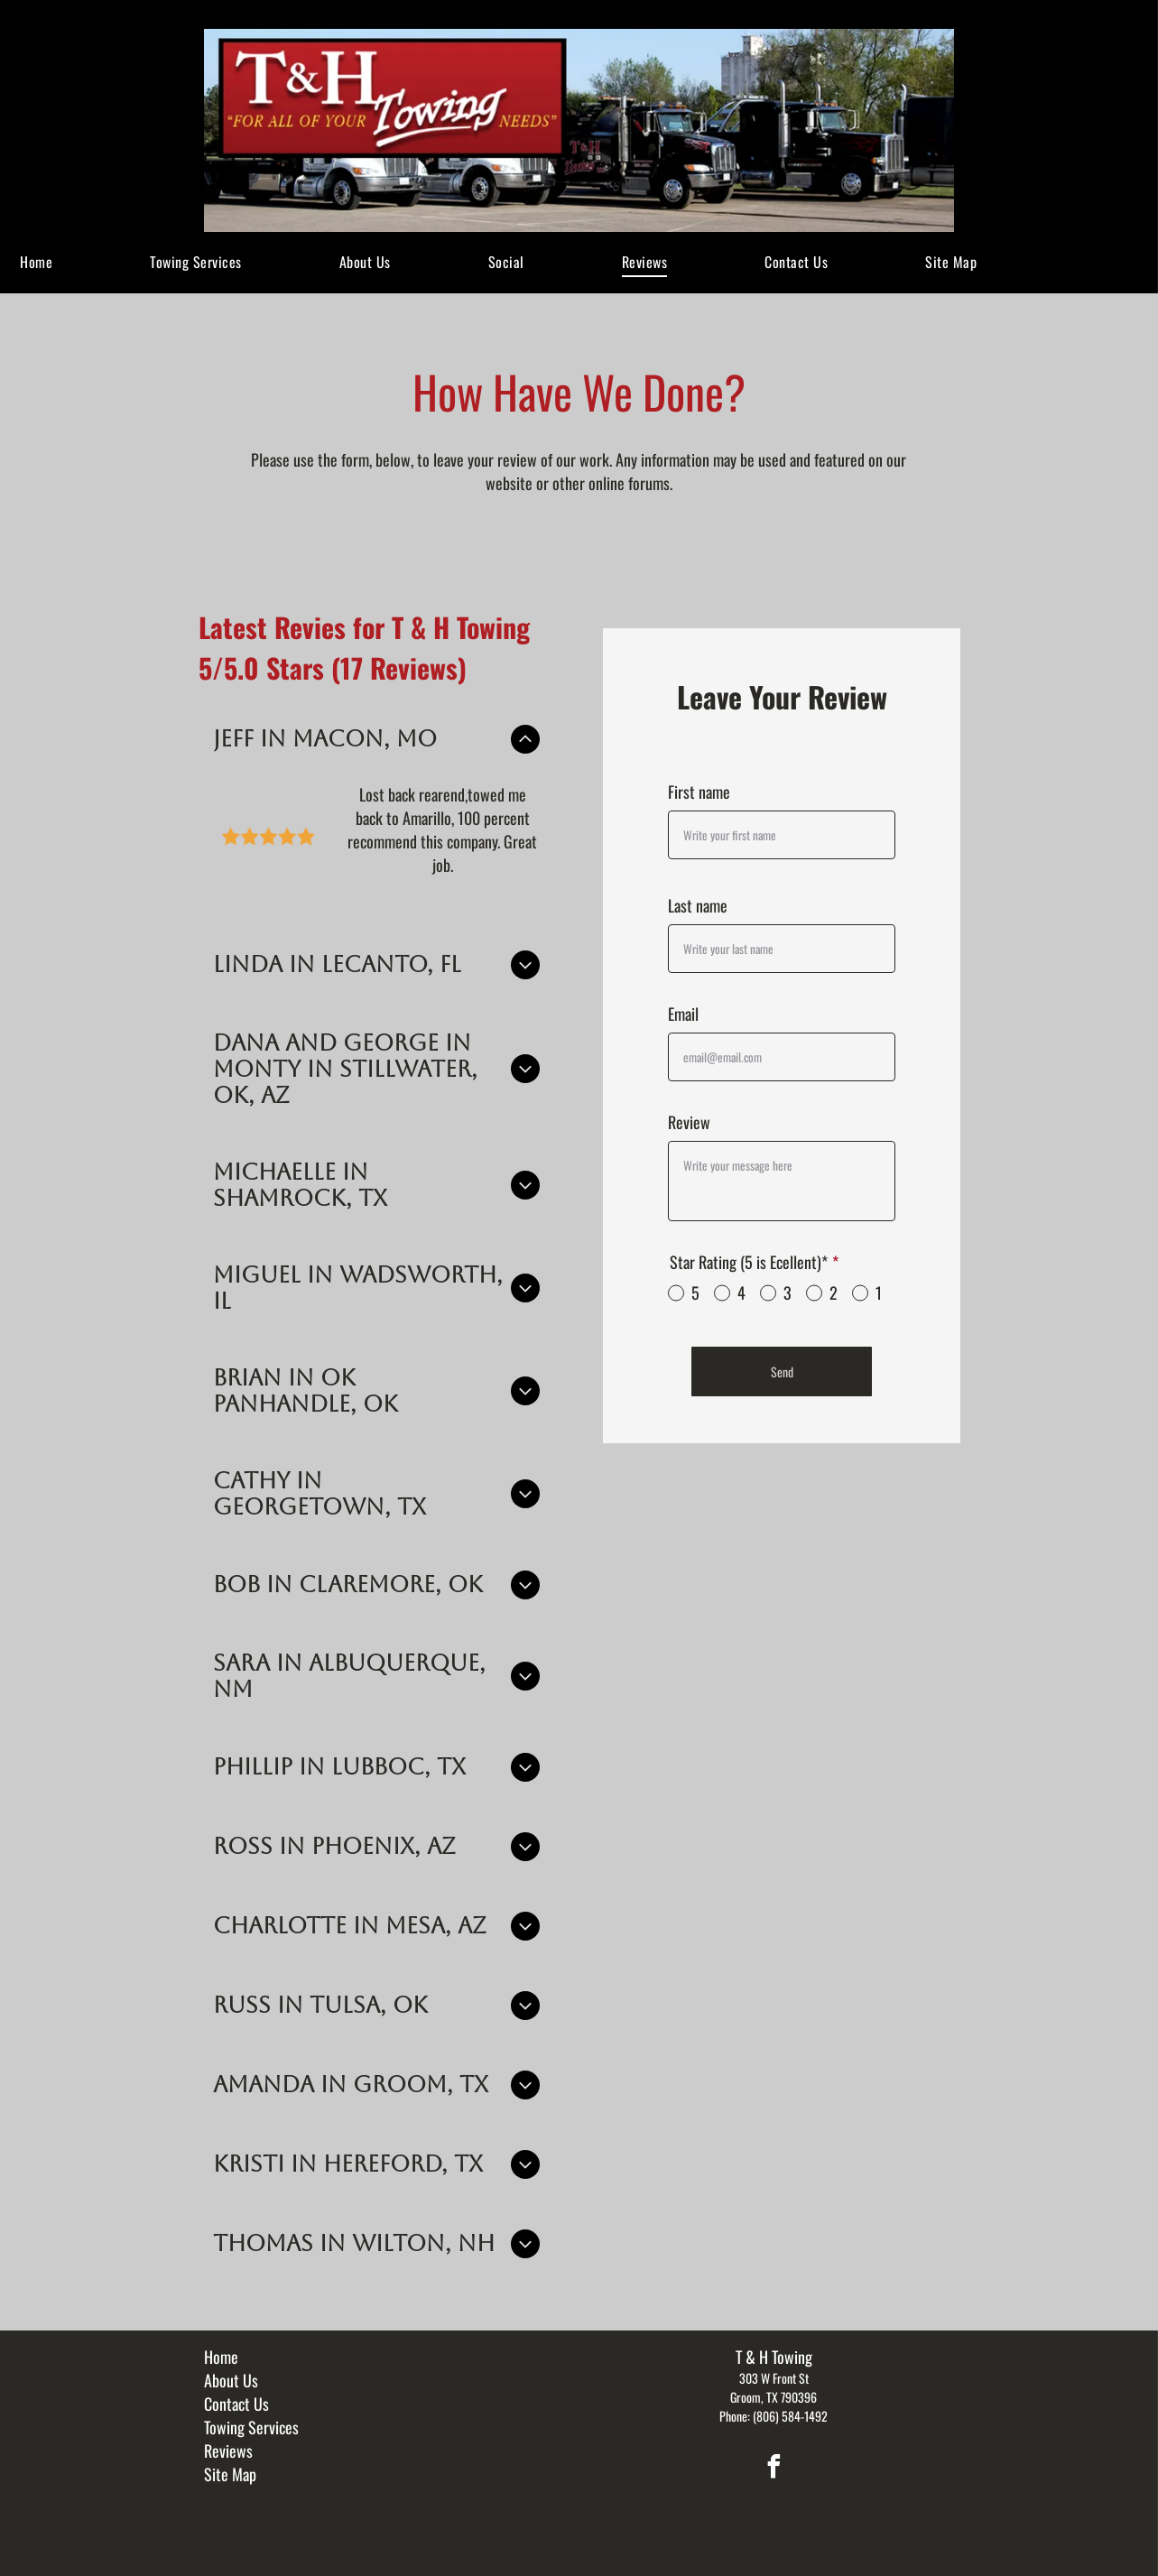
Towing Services (251, 2410)
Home (221, 2339)
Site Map (230, 2457)
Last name (697, 905)
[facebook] (773, 2452)
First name (699, 791)
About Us (231, 2363)
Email (683, 1013)
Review (689, 1122)
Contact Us (236, 2386)
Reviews (228, 2433)
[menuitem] (36, 261)
